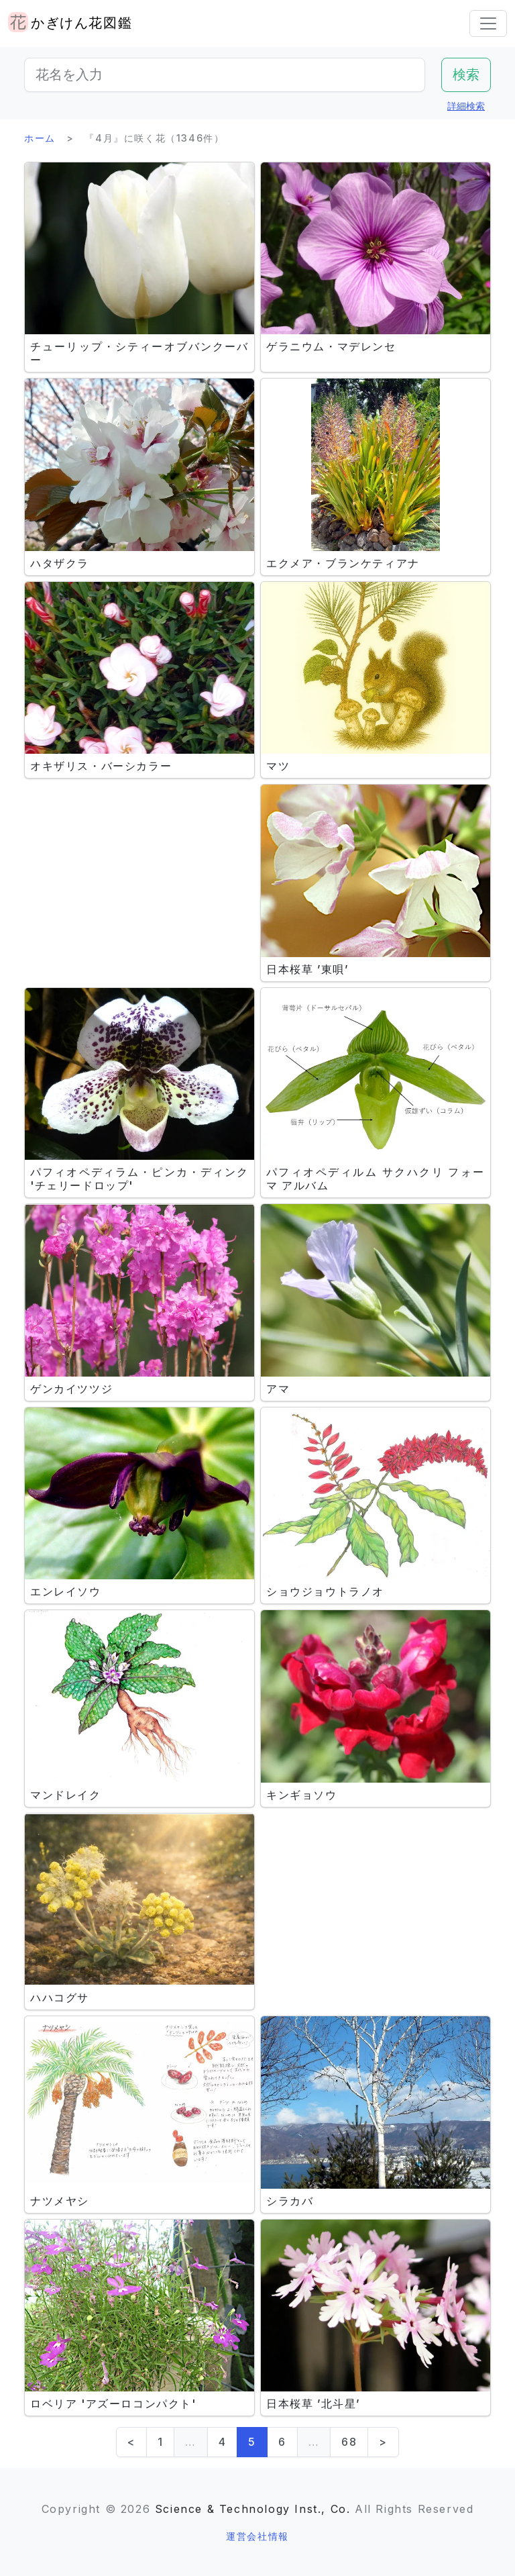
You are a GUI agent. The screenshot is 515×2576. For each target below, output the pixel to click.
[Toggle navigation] (488, 23)
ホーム (40, 138)
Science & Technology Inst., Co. (253, 2509)
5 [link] (252, 2441)
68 (349, 2441)
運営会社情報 (257, 2536)
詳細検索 (466, 105)
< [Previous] (131, 2441)
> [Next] (383, 2441)
